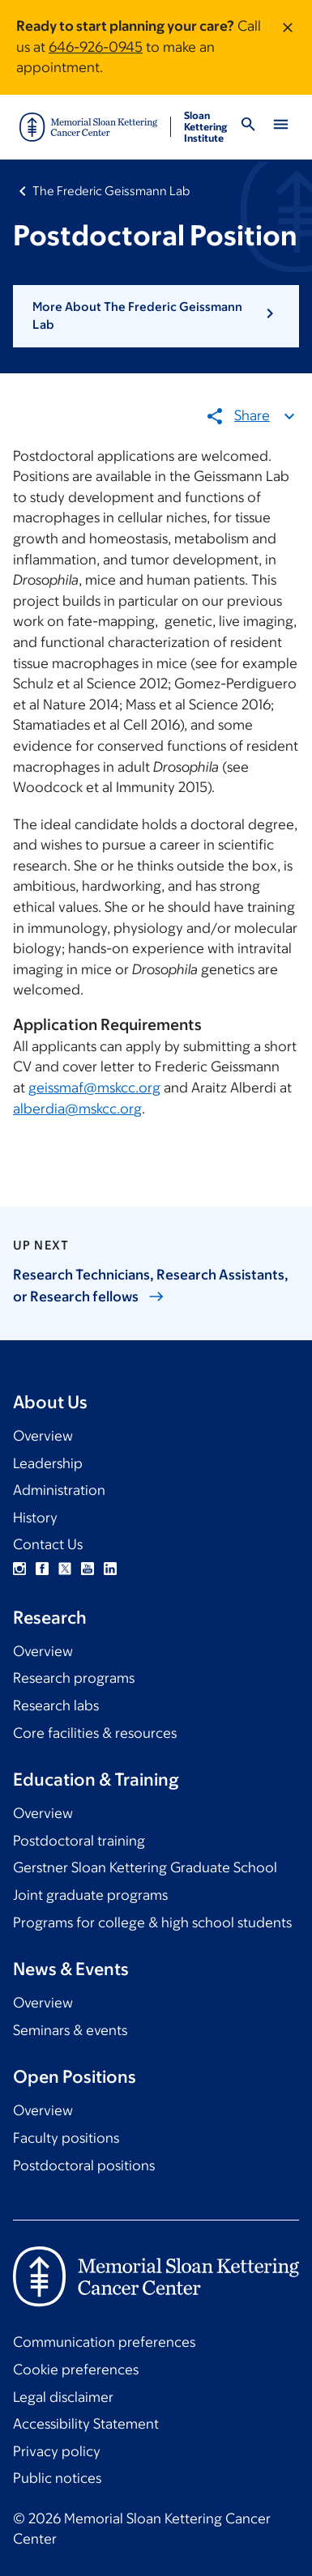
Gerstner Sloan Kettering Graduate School (145, 1867)
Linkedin (110, 1568)
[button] (156, 316)
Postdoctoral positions (84, 2165)
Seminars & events (70, 2030)
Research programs (74, 1678)
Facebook (42, 1568)
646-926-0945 (96, 47)
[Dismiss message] (288, 47)
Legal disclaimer (63, 2397)
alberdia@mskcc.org (77, 1108)
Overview (43, 1436)
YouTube (87, 1568)
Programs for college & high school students (152, 1922)
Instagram (19, 1568)
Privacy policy (56, 2451)
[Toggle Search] (248, 126)
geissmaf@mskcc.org (94, 1087)
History (35, 1517)
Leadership (48, 1463)
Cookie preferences (76, 2369)
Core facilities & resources (95, 1733)
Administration (59, 1490)
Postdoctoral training (79, 1841)
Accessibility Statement (86, 2424)
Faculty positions (66, 2138)
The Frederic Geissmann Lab (111, 191)
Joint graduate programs (90, 1895)
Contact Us (48, 1544)
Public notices (57, 2478)
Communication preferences (104, 2342)
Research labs (56, 1705)
